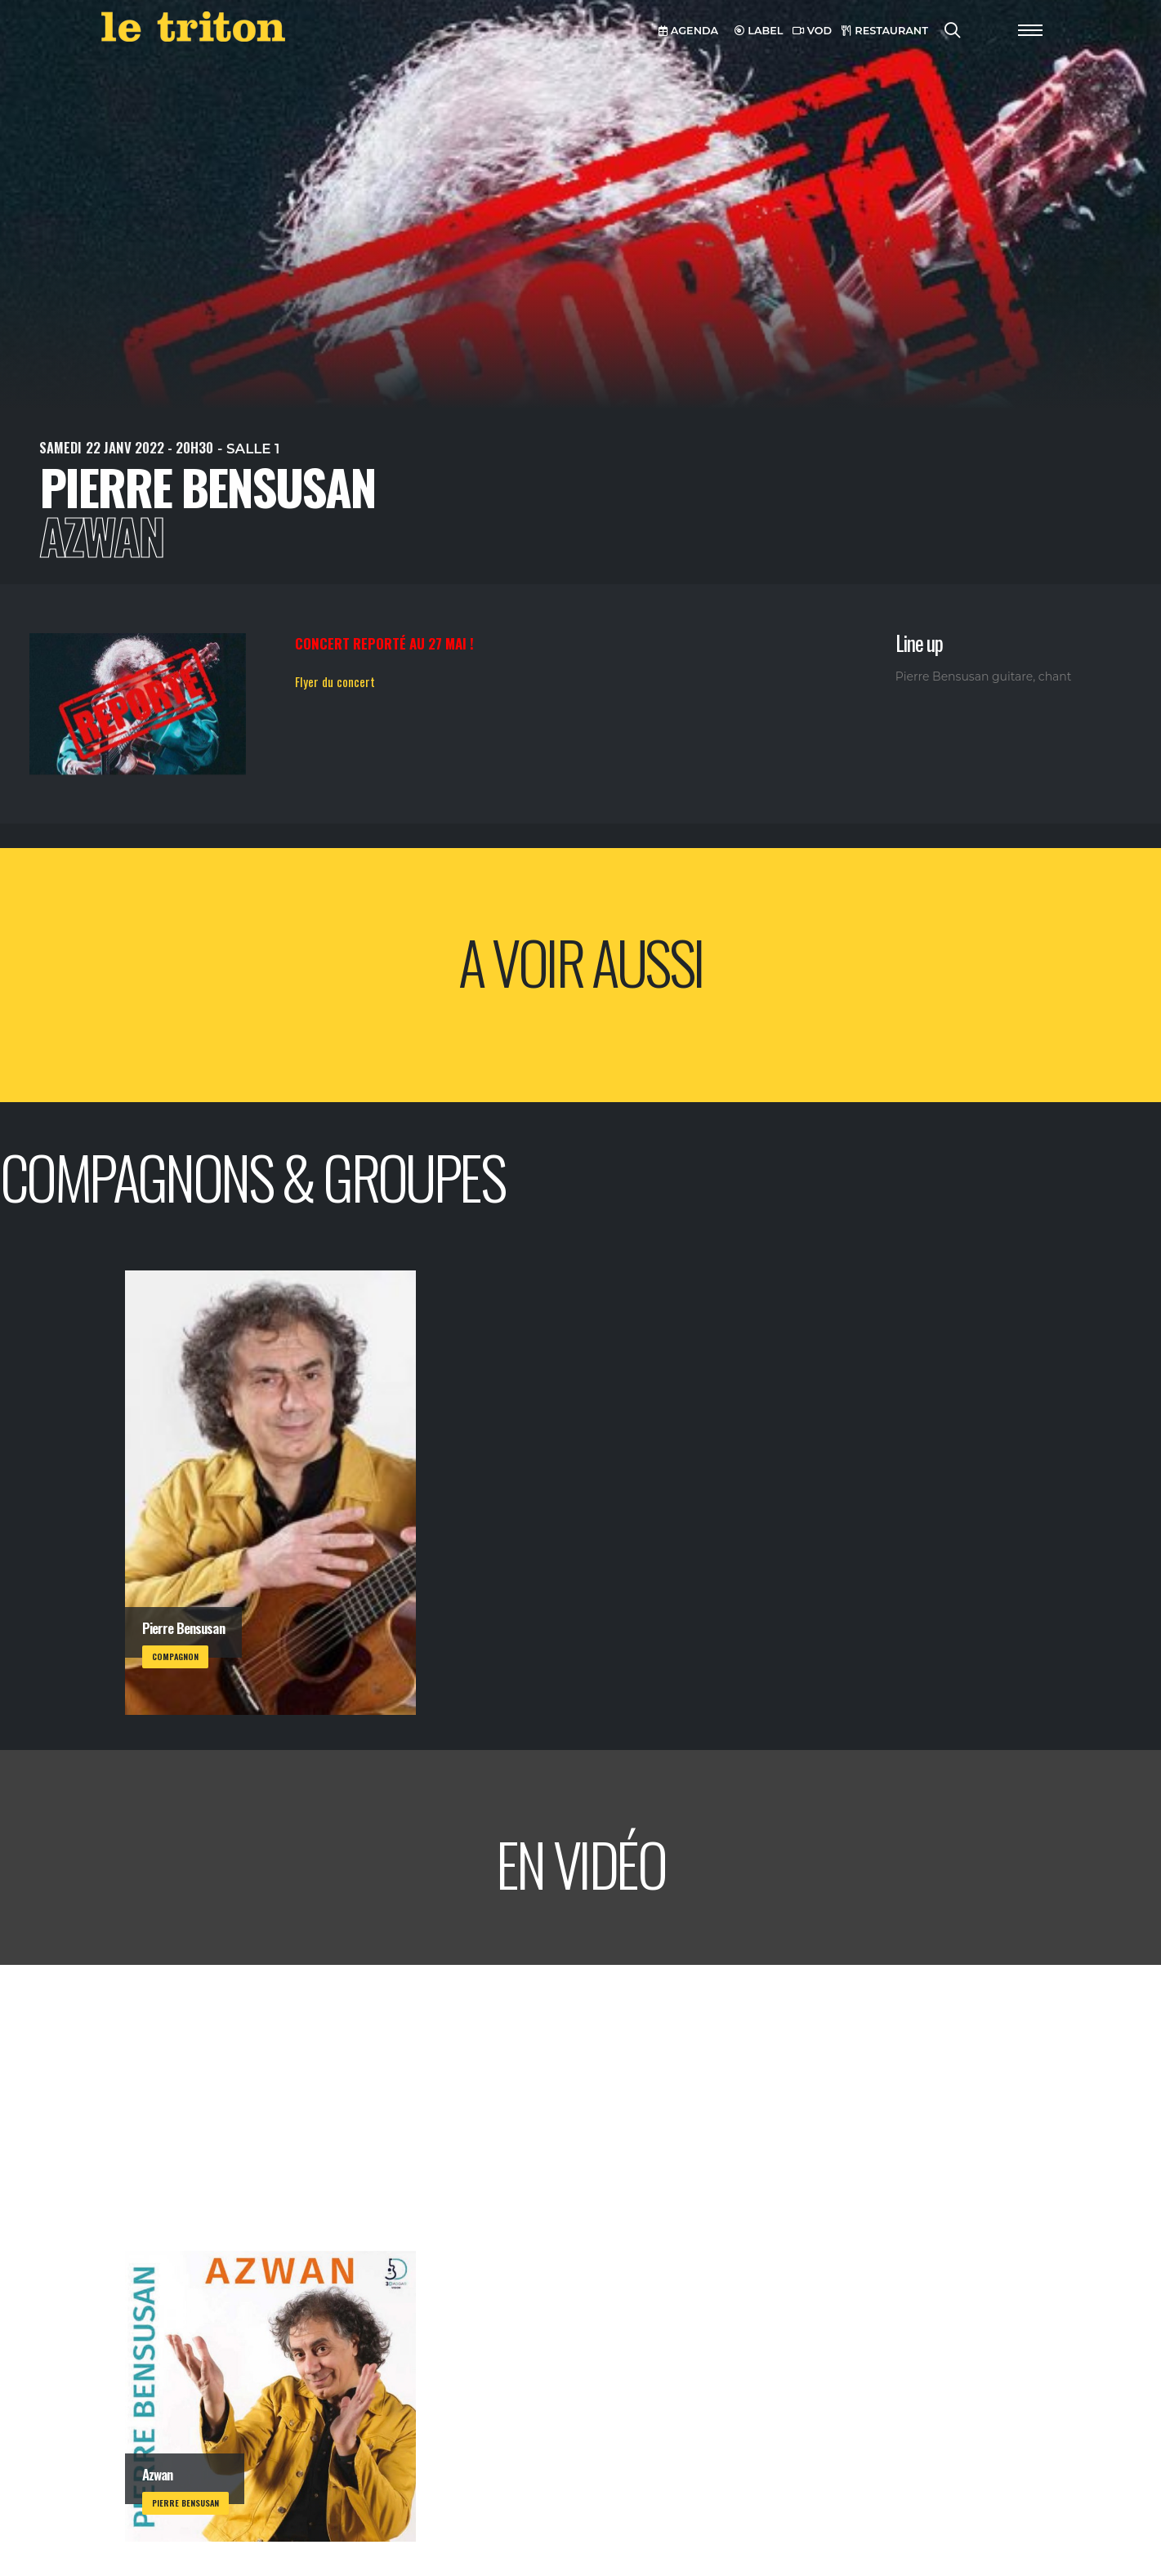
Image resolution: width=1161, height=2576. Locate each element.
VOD (812, 30)
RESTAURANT (885, 30)
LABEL (759, 30)
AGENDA (688, 30)
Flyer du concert (335, 681)
